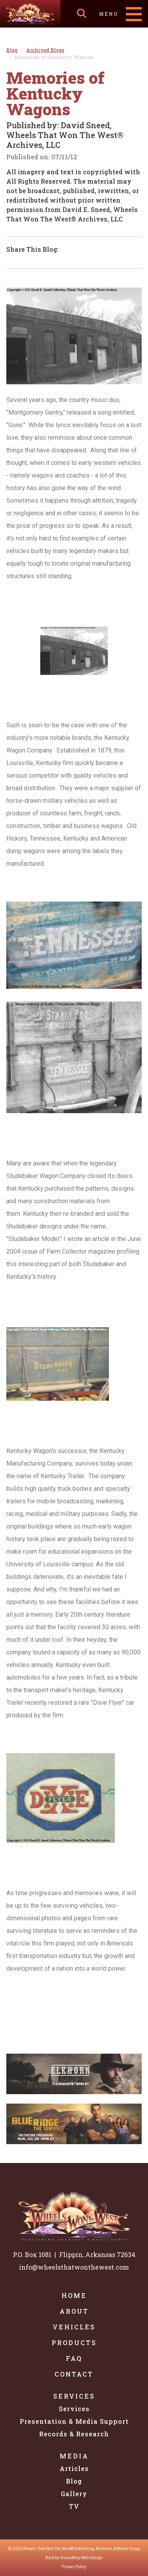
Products (74, 2342)
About (74, 2311)
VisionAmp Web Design (81, 2558)
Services (74, 2396)
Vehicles (74, 2327)
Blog (74, 2481)
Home (74, 2295)
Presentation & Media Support (74, 2421)
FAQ (74, 2358)
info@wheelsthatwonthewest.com (74, 2267)
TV (74, 2506)
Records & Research (74, 2434)
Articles (74, 2468)
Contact (74, 2374)
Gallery (74, 2493)
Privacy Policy (74, 2567)
